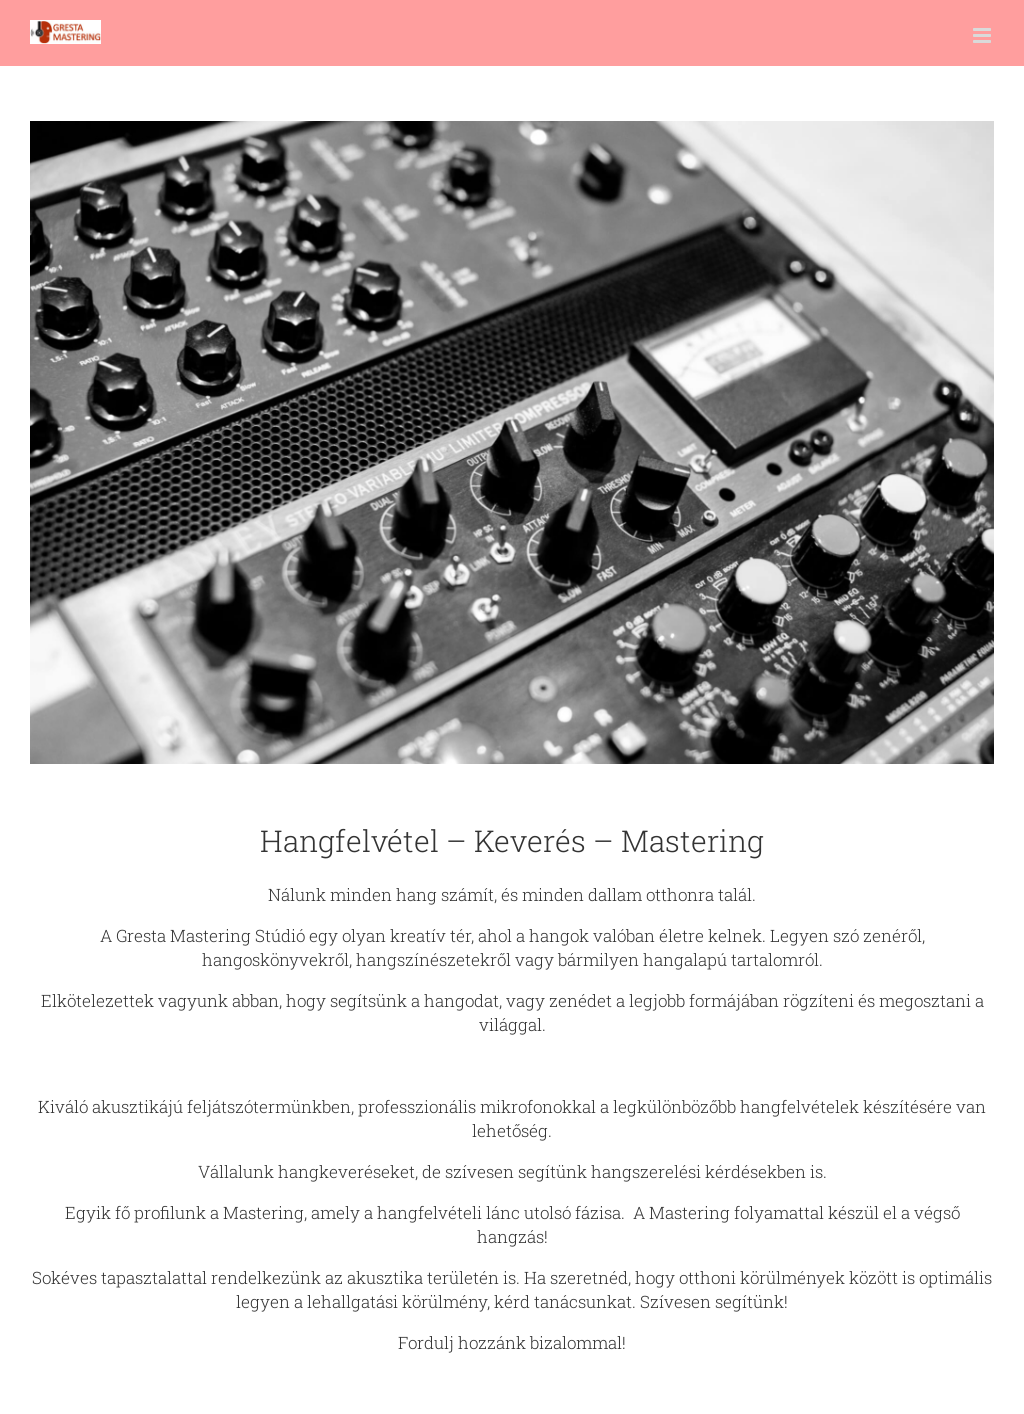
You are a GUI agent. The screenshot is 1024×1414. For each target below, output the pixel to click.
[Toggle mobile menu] (983, 35)
